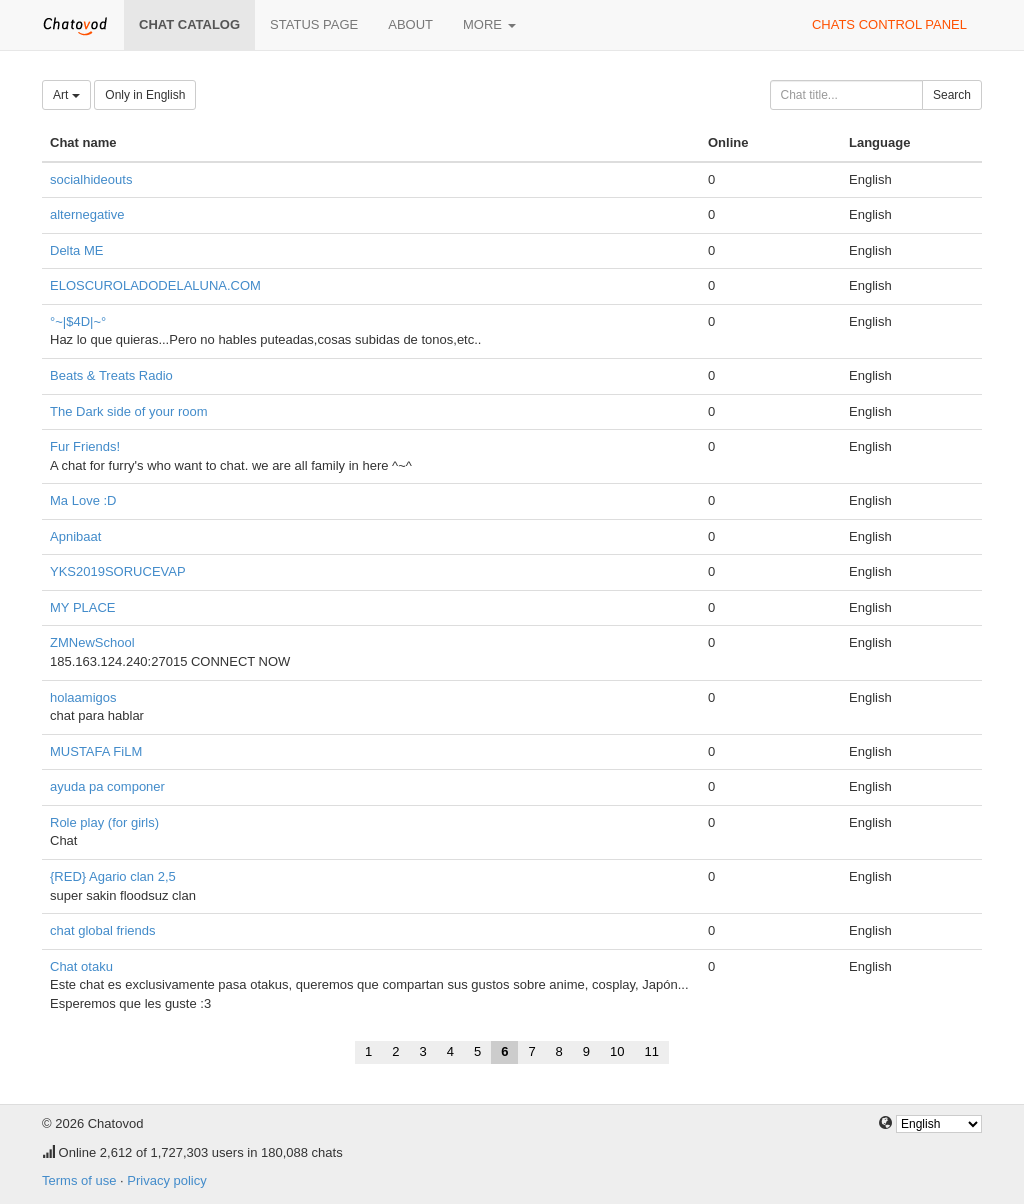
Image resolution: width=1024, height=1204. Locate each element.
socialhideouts (91, 179)
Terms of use (79, 1180)
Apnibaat (75, 536)
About (410, 24)
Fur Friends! (85, 446)
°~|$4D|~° (78, 321)
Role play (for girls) (104, 822)
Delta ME (76, 250)
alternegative (87, 214)
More (489, 24)
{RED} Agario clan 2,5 (113, 876)
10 (617, 1051)
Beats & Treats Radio (111, 375)
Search (952, 95)
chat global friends (103, 930)
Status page (314, 24)
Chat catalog (189, 24)
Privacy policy (166, 1180)
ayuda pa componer (107, 786)
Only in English (145, 95)
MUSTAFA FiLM (96, 751)
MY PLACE (83, 607)
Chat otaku (81, 966)
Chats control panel (889, 24)
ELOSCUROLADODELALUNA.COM (155, 285)
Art (66, 95)
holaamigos (83, 697)
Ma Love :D (83, 500)
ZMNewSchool (92, 642)
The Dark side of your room (129, 411)
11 (652, 1051)
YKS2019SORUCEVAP (118, 571)
